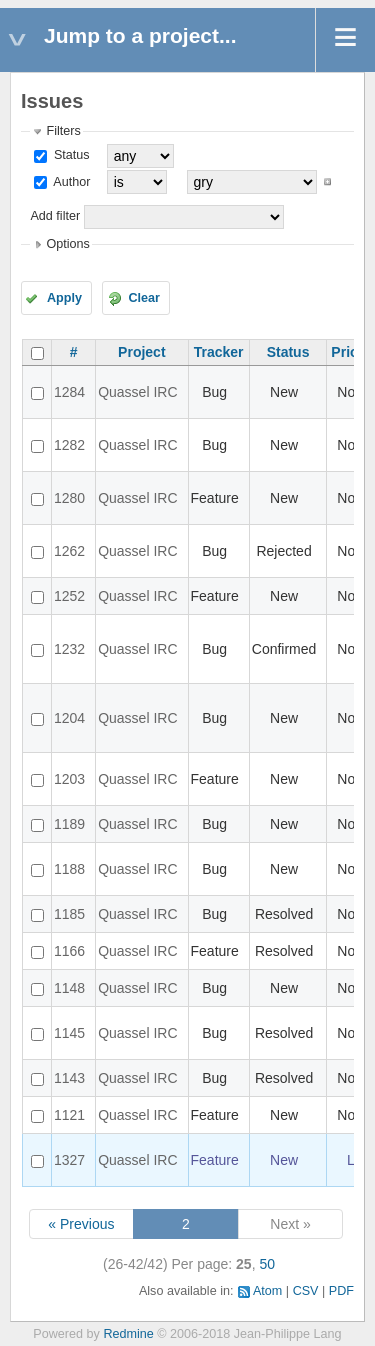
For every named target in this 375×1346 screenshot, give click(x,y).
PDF (341, 1291)
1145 (69, 1033)
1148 (69, 988)
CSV (306, 1291)
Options (67, 244)
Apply (64, 298)
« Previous (81, 1224)
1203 (69, 779)
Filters (63, 131)
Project (141, 352)
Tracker (219, 352)
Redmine (128, 1334)
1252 (69, 596)
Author (70, 182)
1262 (69, 551)
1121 (69, 1115)
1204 (69, 718)
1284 (69, 392)
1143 (69, 1078)
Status (69, 155)
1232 (69, 649)
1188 (69, 869)
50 (267, 1264)
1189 (69, 824)
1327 (69, 1160)
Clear (144, 298)
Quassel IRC (137, 392)
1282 (69, 445)
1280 (69, 498)
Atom (267, 1291)
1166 (69, 951)
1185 (69, 914)
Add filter (55, 216)
